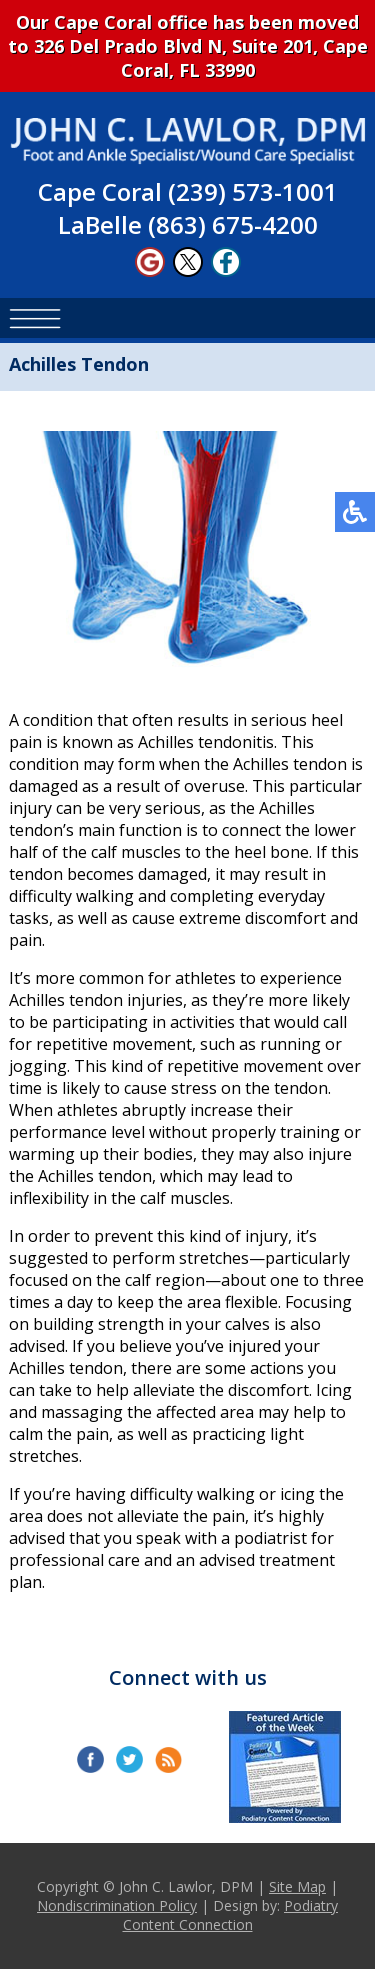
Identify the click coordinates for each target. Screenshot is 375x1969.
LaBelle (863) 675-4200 (188, 224)
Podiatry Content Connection (231, 1915)
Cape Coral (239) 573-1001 (188, 191)
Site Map (297, 1886)
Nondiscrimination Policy (117, 1905)
